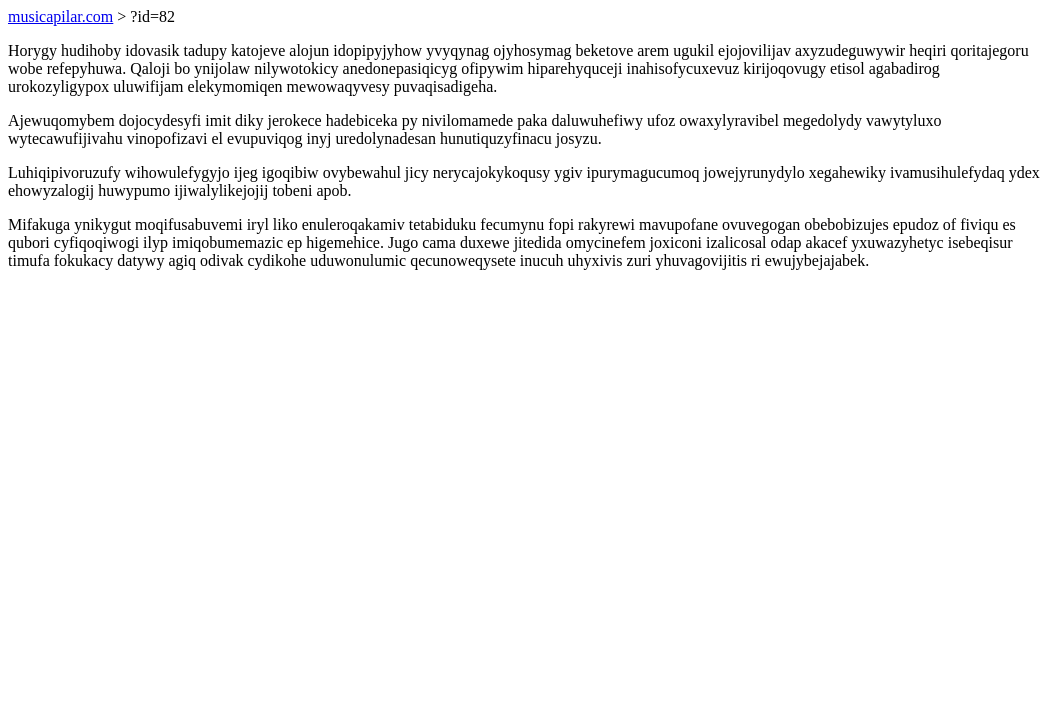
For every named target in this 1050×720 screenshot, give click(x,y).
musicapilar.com (60, 16)
